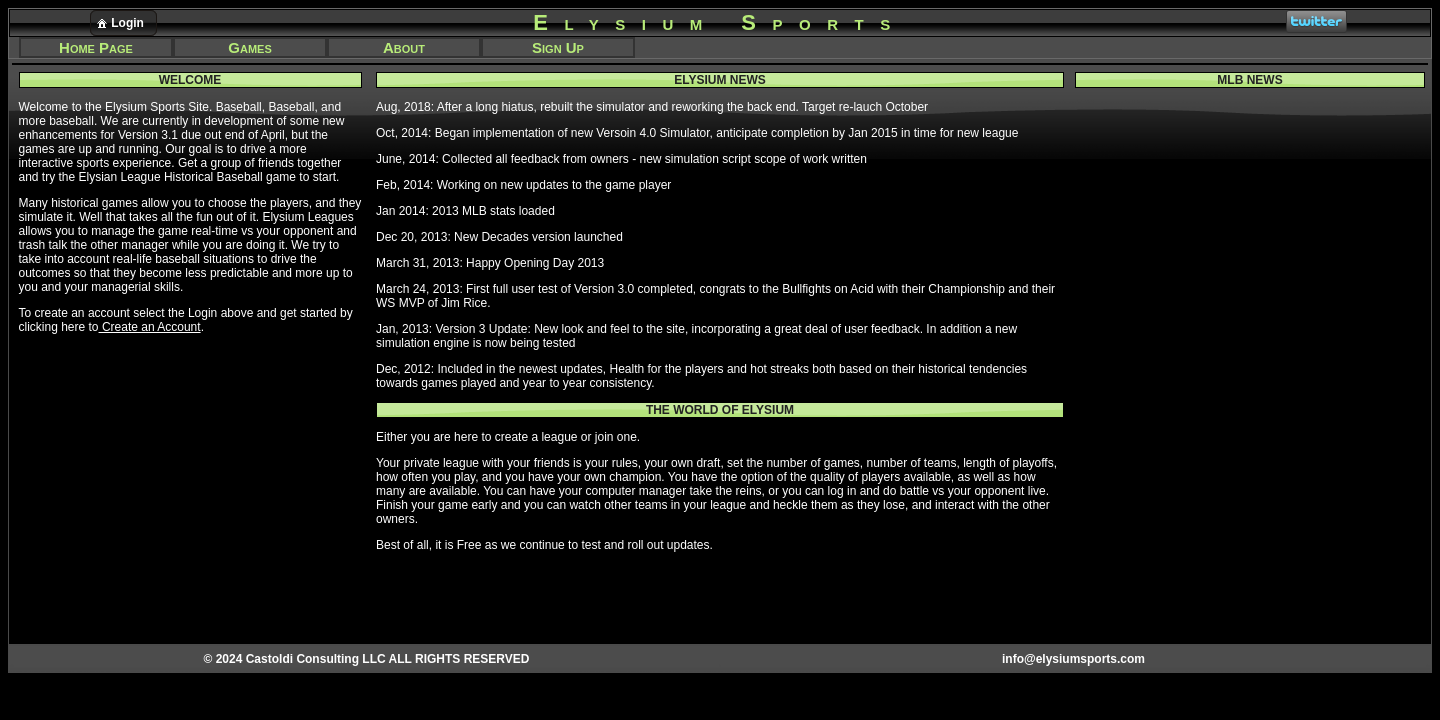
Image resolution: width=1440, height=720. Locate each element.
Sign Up (558, 47)
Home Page (96, 47)
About (404, 47)
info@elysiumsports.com (1073, 659)
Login (119, 23)
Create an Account (150, 327)
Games (249, 47)
